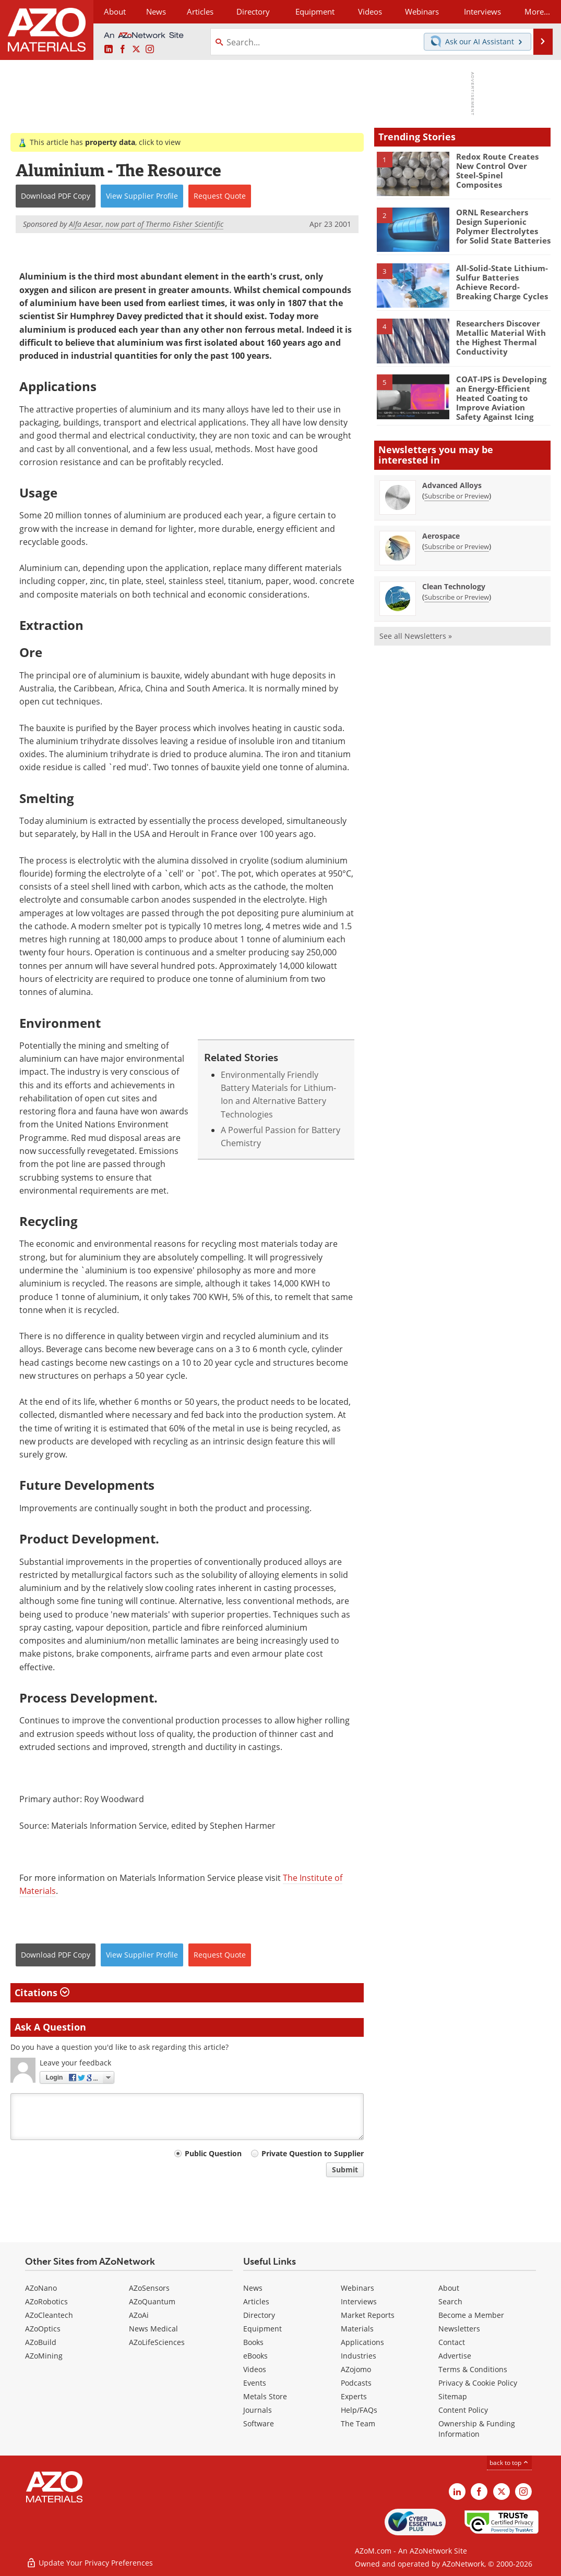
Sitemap (452, 2396)
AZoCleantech (49, 2315)
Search (450, 2301)
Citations (42, 1992)
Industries (358, 2356)
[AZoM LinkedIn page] (108, 49)
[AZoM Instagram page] (150, 49)
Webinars (357, 2288)
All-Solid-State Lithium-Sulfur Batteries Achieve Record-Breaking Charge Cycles (502, 282)
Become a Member (471, 2315)
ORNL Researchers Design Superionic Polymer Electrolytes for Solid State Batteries (503, 226)
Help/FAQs (359, 2410)
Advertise (454, 2356)
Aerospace (441, 536)
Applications (362, 2342)
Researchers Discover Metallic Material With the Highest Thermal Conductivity (501, 337)
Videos (254, 2369)
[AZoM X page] (136, 49)
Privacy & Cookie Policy (477, 2383)
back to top (509, 2462)
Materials (357, 2329)
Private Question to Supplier (312, 2153)
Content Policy (463, 2410)
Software (258, 2423)
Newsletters (459, 2329)
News (252, 2288)
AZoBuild (40, 2342)
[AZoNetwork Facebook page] (122, 49)
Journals (257, 2410)
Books (253, 2342)
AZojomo (356, 2369)
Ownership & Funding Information (476, 2429)
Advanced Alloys (452, 485)
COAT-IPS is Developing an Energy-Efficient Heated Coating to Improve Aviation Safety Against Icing (501, 398)
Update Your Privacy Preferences (89, 2563)
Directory (253, 11)
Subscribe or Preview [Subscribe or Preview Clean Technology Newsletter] (456, 597)
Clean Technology (453, 586)
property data (110, 142)
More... (537, 11)
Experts (354, 2396)
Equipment (262, 2329)
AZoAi (139, 2315)
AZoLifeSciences (157, 2342)
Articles (256, 2301)
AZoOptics (43, 2329)
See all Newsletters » (415, 636)
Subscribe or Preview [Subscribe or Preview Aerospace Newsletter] (456, 546)
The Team (358, 2423)
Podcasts (356, 2383)
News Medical (153, 2329)
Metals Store (265, 2396)
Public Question (213, 2153)
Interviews (359, 2301)
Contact (451, 2342)
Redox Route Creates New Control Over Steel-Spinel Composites (497, 170)
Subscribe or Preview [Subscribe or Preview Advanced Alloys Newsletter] (456, 496)
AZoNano (41, 2288)
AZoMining (44, 2356)
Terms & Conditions (472, 2369)
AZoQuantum (152, 2301)
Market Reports (368, 2315)
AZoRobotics (46, 2301)
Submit (345, 2169)
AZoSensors (149, 2288)
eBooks (255, 2356)
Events (254, 2383)
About (448, 2288)
